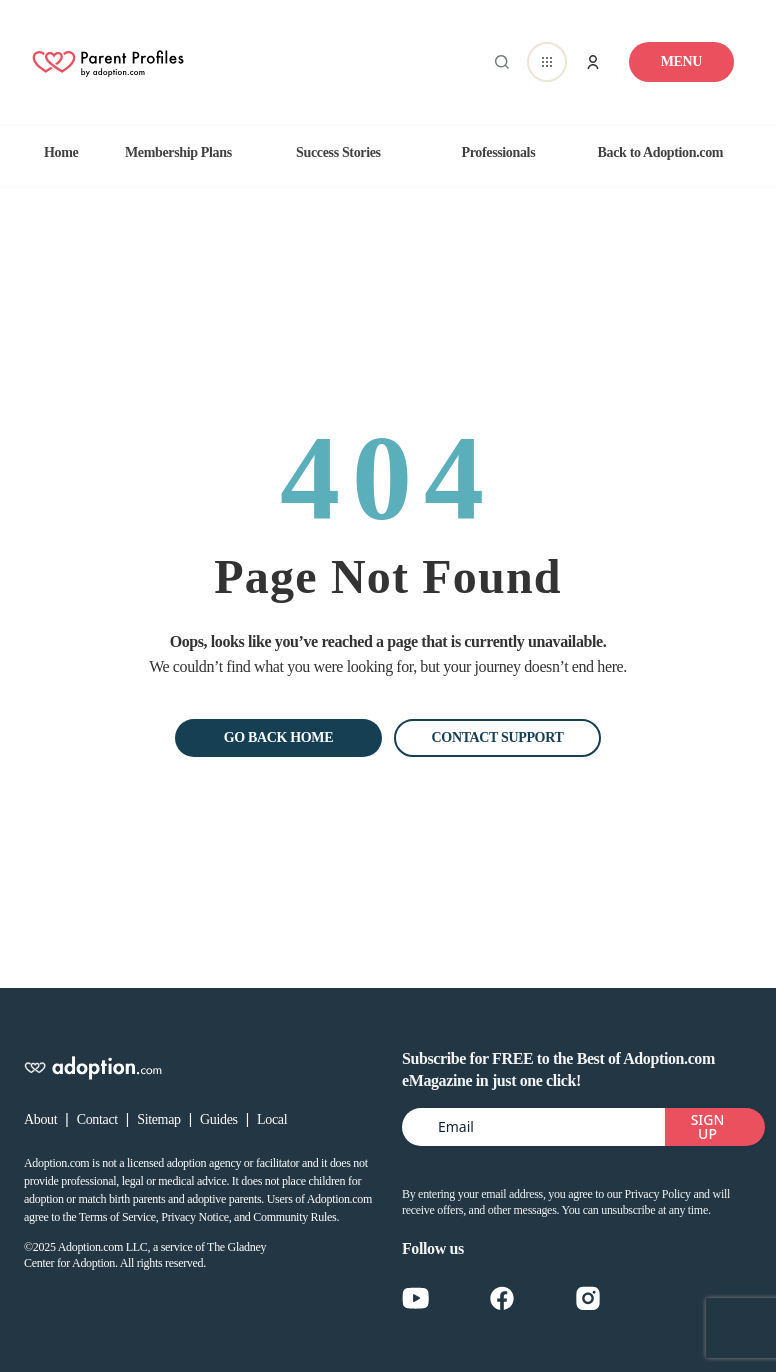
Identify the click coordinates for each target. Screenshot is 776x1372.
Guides (219, 1119)
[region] (388, 153)
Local (272, 1119)
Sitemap (158, 1119)
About (40, 1119)
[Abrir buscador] (498, 62)
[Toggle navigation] (681, 62)
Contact (97, 1119)
